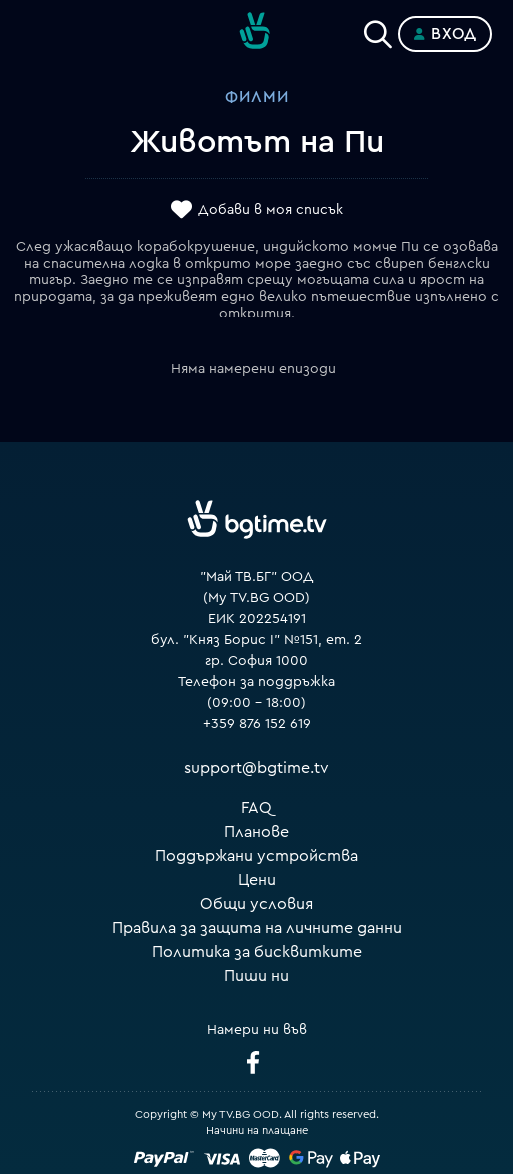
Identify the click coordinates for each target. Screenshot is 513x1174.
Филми (257, 97)
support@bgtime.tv (256, 768)
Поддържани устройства (256, 856)
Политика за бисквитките (257, 952)
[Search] (378, 30)
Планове (256, 832)
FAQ (256, 808)
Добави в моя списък (270, 210)
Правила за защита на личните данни (257, 928)
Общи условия (256, 904)
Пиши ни (256, 976)
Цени (257, 880)
